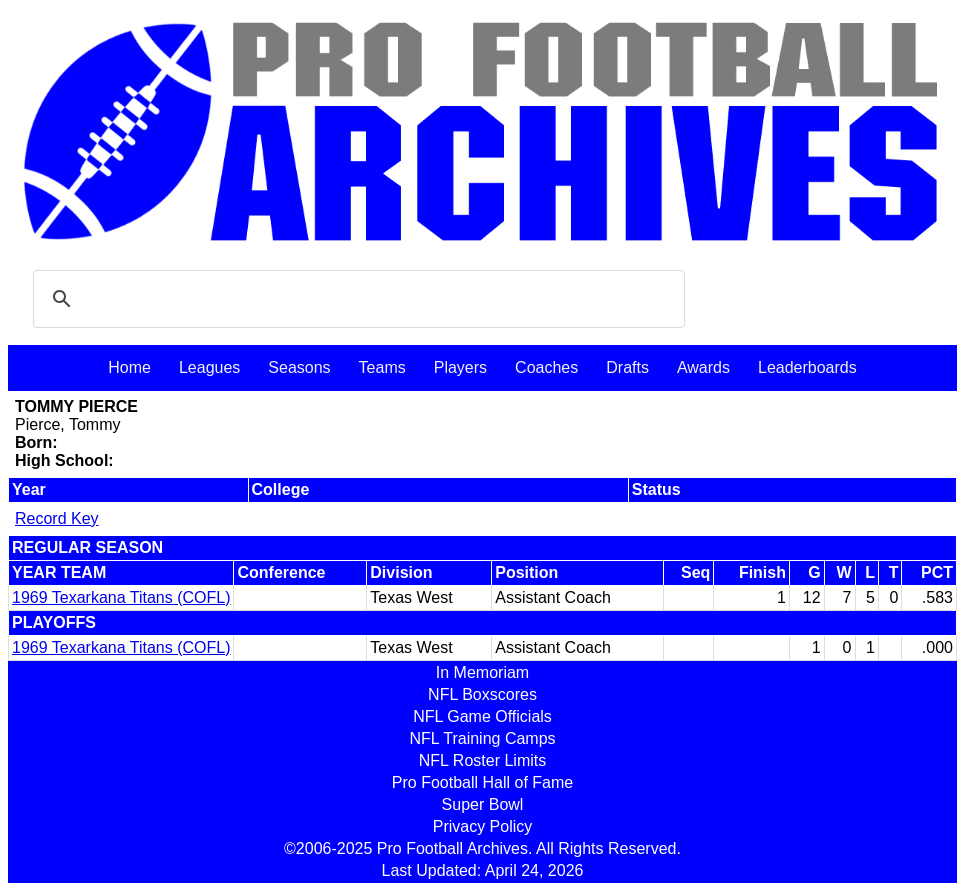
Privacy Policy (483, 826)
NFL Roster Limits (482, 760)
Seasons (299, 367)
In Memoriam (482, 672)
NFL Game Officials (482, 716)
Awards (703, 367)
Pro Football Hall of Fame (482, 782)
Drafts (627, 367)
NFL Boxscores (482, 694)
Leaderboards (807, 367)
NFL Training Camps (482, 738)
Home (129, 367)
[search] (356, 299)
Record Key (57, 518)
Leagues (209, 367)
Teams (382, 367)
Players (460, 367)
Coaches (546, 367)
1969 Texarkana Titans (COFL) (121, 597)
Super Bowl (483, 804)
